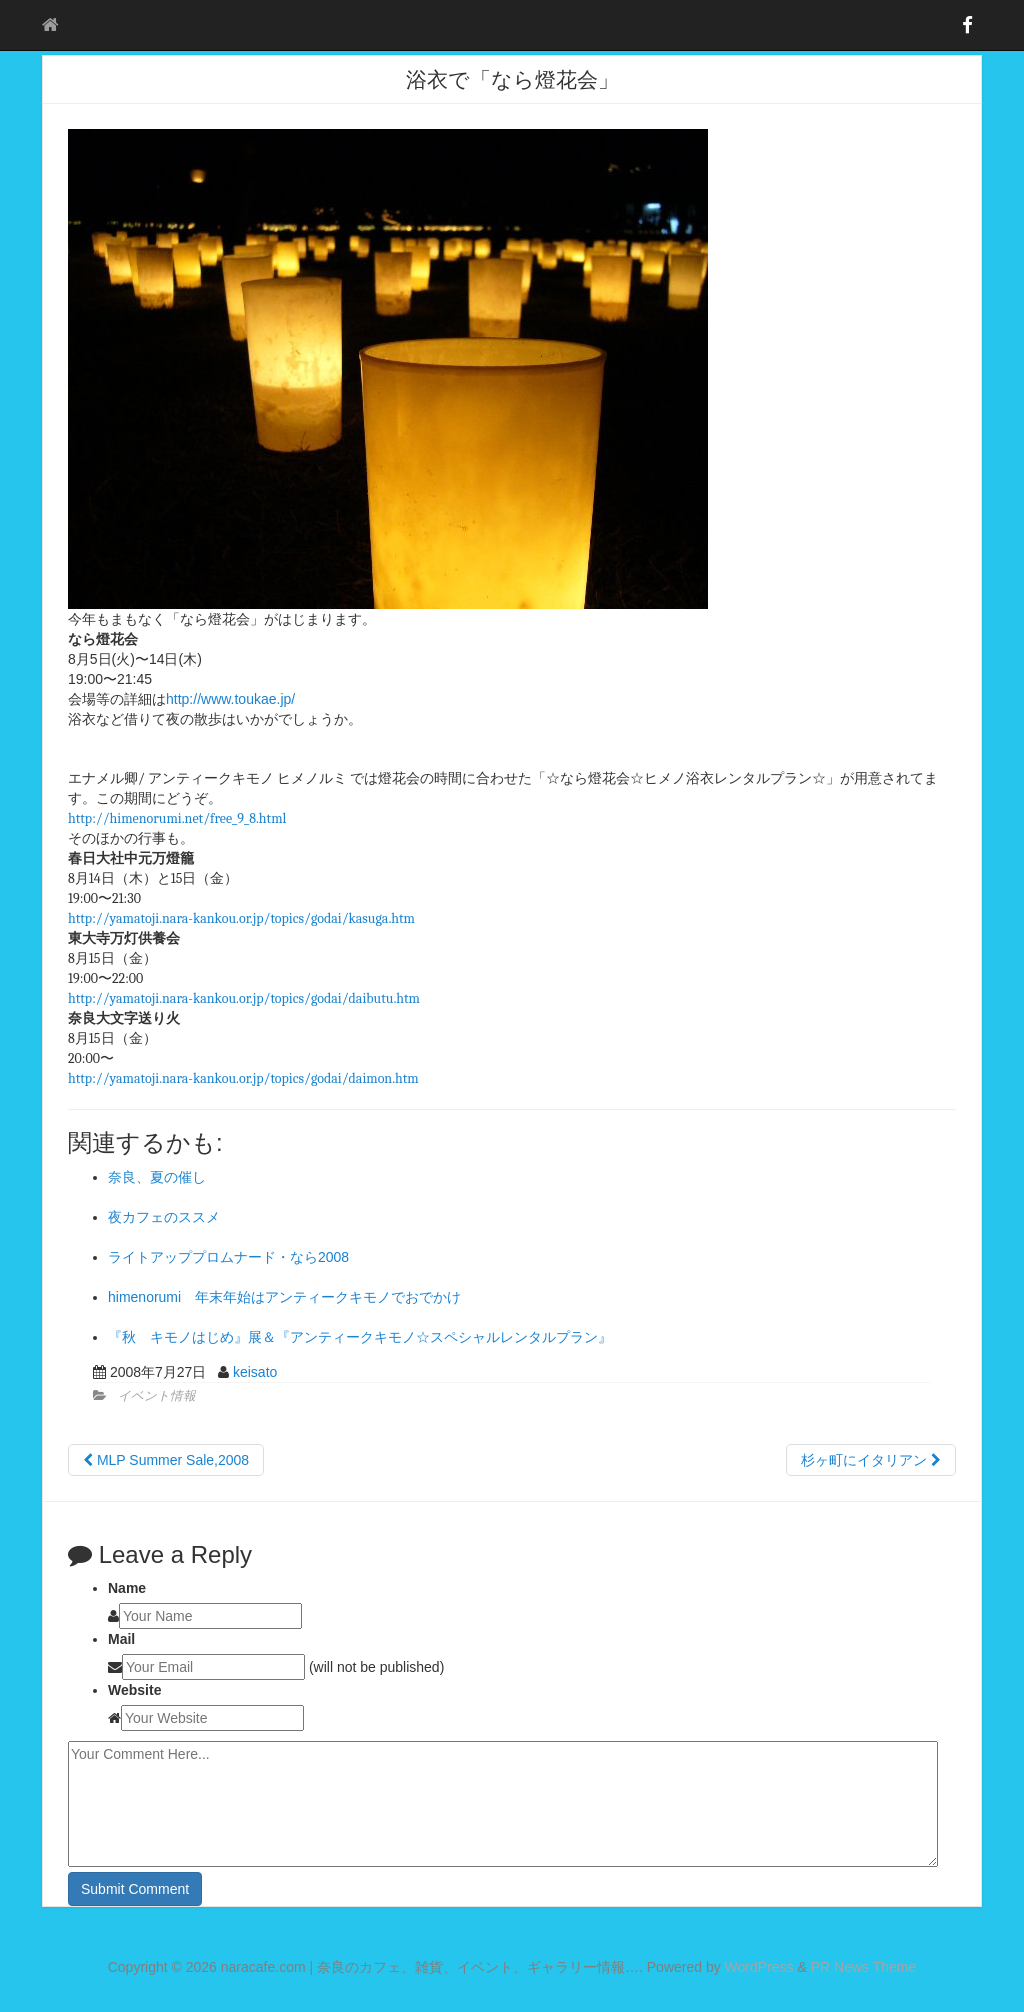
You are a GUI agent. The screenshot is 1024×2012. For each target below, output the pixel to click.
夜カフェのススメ (164, 1217)
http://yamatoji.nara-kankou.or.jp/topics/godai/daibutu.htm (244, 998)
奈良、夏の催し (157, 1177)
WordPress (759, 1967)
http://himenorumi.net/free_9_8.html (177, 818)
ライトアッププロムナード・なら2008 (228, 1257)
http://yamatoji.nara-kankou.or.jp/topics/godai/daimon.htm (243, 1078)
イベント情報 (157, 1396)
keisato (255, 1372)
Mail (121, 1639)
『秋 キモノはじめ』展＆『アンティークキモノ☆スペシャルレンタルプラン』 (360, 1337)
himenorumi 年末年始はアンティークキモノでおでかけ (284, 1297)
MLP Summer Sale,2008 (166, 1460)
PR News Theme (864, 1967)
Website (134, 1690)
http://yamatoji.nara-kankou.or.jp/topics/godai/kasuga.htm (241, 918)
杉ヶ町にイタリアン (871, 1460)
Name (127, 1588)
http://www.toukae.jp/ (230, 699)
